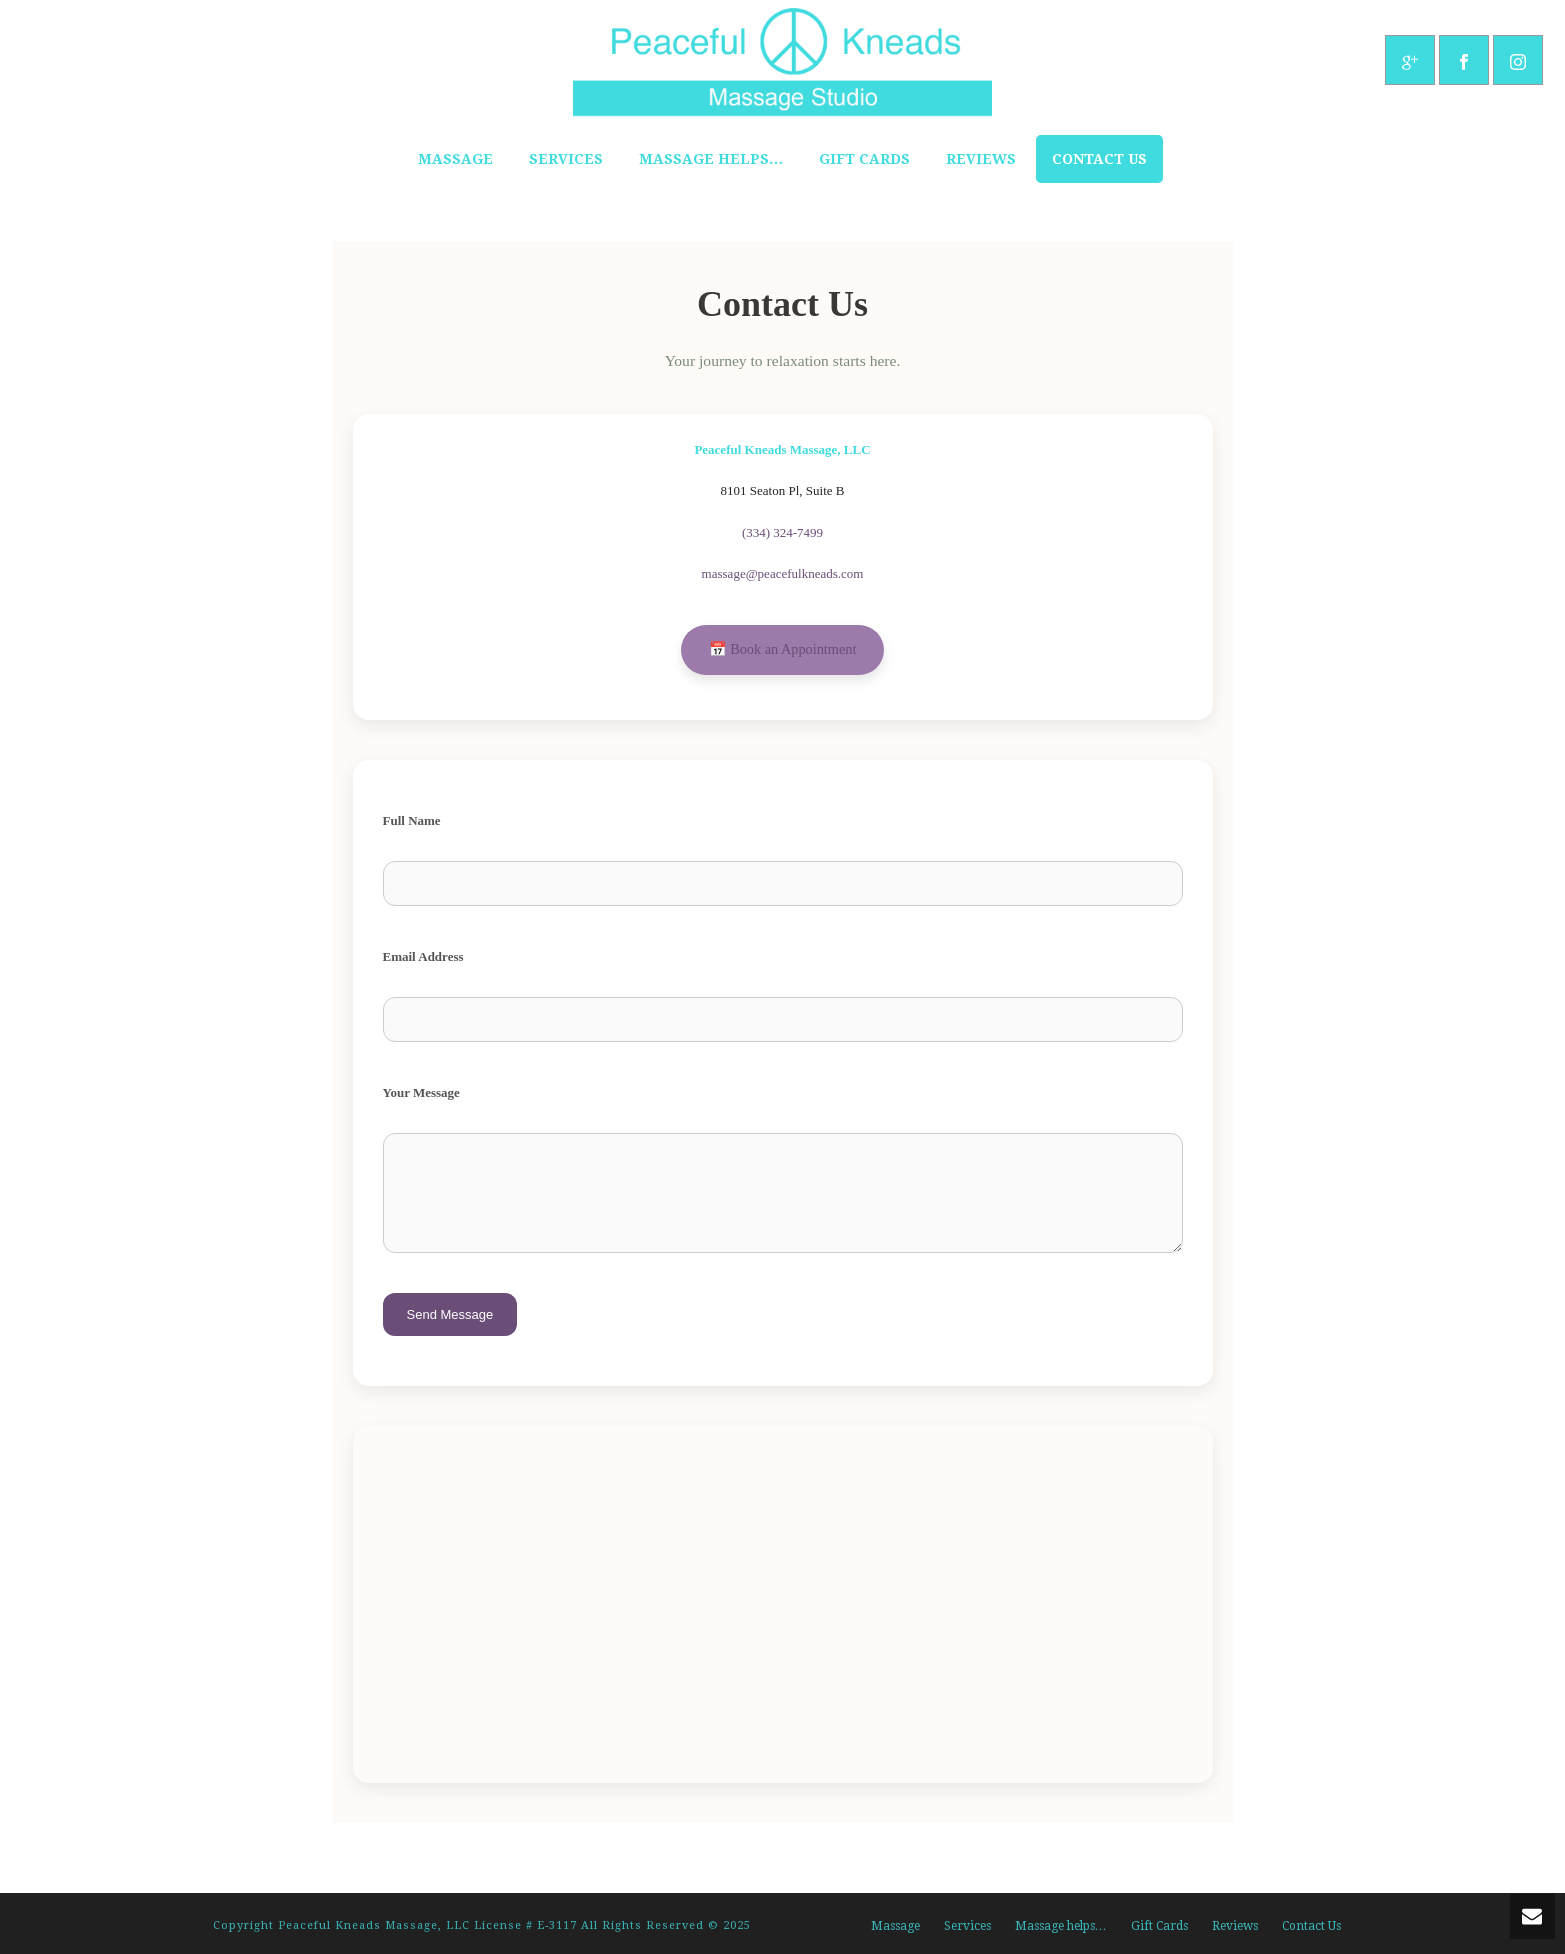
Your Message (421, 1092)
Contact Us (1099, 159)
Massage (455, 159)
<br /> (783, 1601)
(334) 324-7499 (782, 532)
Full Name (412, 820)
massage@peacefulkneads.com (783, 573)
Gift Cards (864, 159)
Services (566, 159)
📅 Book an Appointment (783, 649)
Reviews (981, 159)
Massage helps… (711, 159)
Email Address (423, 956)
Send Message (450, 1314)
